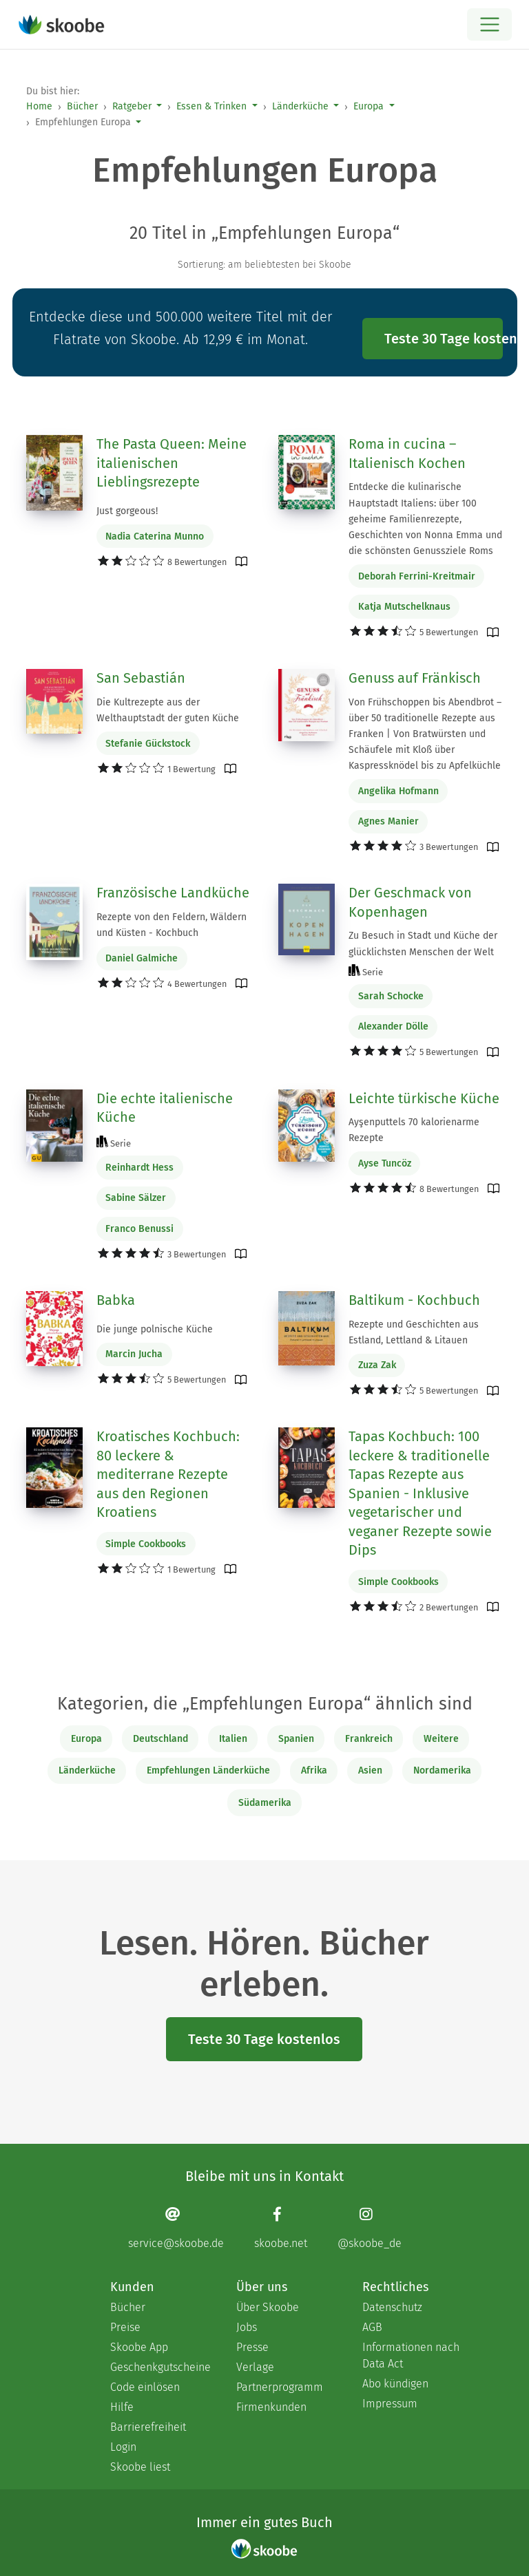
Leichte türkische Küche (424, 1098)
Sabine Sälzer (135, 1198)
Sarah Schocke (391, 996)
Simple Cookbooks (145, 1544)
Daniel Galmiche (141, 958)
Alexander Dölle (393, 1026)
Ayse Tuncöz (384, 1163)
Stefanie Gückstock (147, 743)
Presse (252, 2347)
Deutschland (160, 1739)
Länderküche (300, 106)
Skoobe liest (140, 2466)
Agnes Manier (388, 821)
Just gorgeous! (127, 511)
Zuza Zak (377, 1365)
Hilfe (122, 2407)
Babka (115, 1300)
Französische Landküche (172, 892)
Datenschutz (392, 2307)
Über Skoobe (267, 2307)
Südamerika (264, 1803)
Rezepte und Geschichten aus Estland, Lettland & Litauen (414, 1332)
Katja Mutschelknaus (404, 607)
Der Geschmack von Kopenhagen (410, 902)
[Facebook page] (280, 2227)
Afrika (314, 1770)
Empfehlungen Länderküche (208, 1770)
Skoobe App (139, 2347)
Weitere (441, 1739)
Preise (125, 2327)
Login (123, 2446)
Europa (368, 106)
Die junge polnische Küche (154, 1329)
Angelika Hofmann (398, 791)
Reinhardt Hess (139, 1167)
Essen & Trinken (211, 106)
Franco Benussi (139, 1229)
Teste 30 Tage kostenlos (443, 338)
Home (39, 106)
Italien (233, 1739)
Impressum (389, 2403)
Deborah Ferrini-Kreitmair (416, 576)
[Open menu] (489, 24)
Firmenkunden (271, 2407)
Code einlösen (145, 2387)
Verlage (255, 2367)
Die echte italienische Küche (164, 1108)
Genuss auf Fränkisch (415, 678)
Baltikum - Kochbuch (414, 1300)
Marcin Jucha (134, 1354)
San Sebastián (140, 678)
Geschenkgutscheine (159, 2367)
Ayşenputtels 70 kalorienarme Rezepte (414, 1130)
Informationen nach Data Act (410, 2355)
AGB (372, 2327)
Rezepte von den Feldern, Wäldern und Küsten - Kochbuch (171, 925)
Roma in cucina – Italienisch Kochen (407, 453)
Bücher (82, 106)
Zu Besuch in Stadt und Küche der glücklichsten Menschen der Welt (423, 943)
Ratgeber (132, 106)
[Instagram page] (369, 2227)
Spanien (296, 1739)
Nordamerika (442, 1770)
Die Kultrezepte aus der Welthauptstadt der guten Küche (167, 710)
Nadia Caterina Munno (154, 536)
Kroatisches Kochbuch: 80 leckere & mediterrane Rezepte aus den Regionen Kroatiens (168, 1474)
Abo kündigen (395, 2383)
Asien (370, 1770)
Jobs (246, 2327)
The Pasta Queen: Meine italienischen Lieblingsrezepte (171, 463)
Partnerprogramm (279, 2387)
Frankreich (369, 1739)
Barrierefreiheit (148, 2427)
